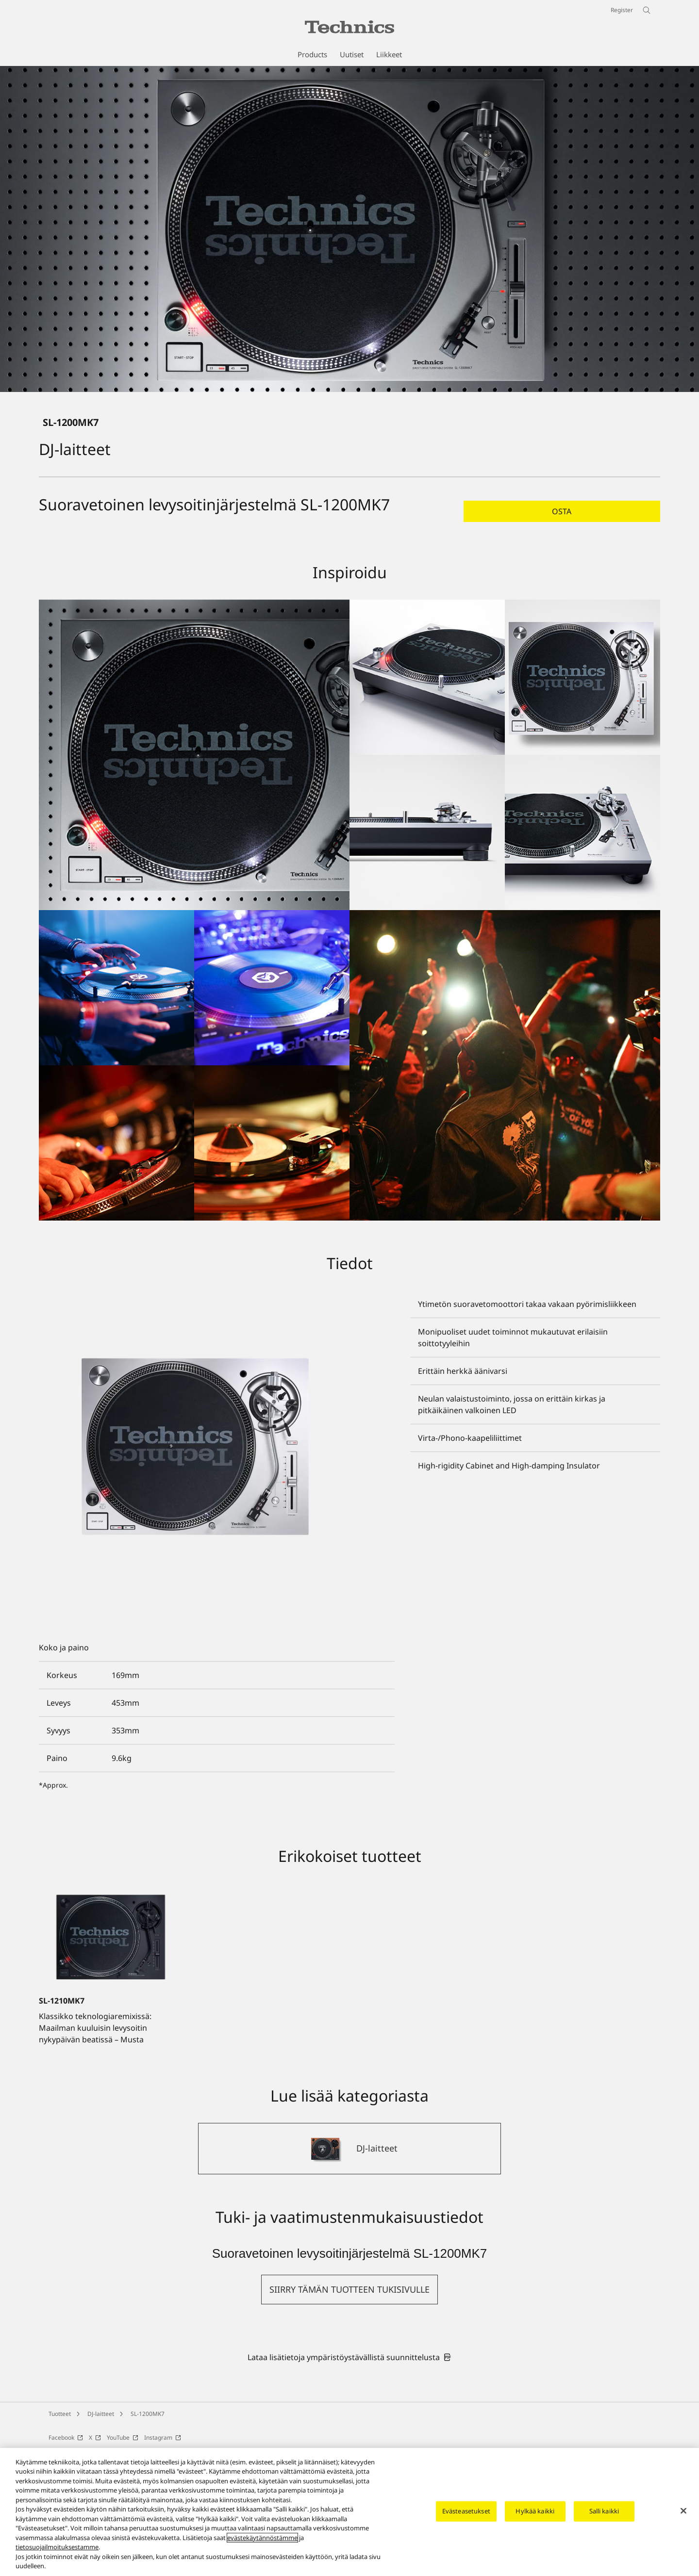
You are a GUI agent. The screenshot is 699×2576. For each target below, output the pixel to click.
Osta (561, 511)
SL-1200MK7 (148, 2414)
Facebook (66, 2437)
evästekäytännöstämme (262, 2537)
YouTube (122, 2437)
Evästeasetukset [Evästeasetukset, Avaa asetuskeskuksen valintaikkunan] (466, 2511)
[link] (349, 2357)
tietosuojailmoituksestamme (57, 2547)
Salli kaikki (604, 2511)
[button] (562, 511)
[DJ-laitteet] (349, 2148)
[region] (349, 2512)
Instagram (162, 2437)
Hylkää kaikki (535, 2511)
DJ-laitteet (100, 2414)
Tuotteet (60, 2414)
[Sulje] (683, 2510)
